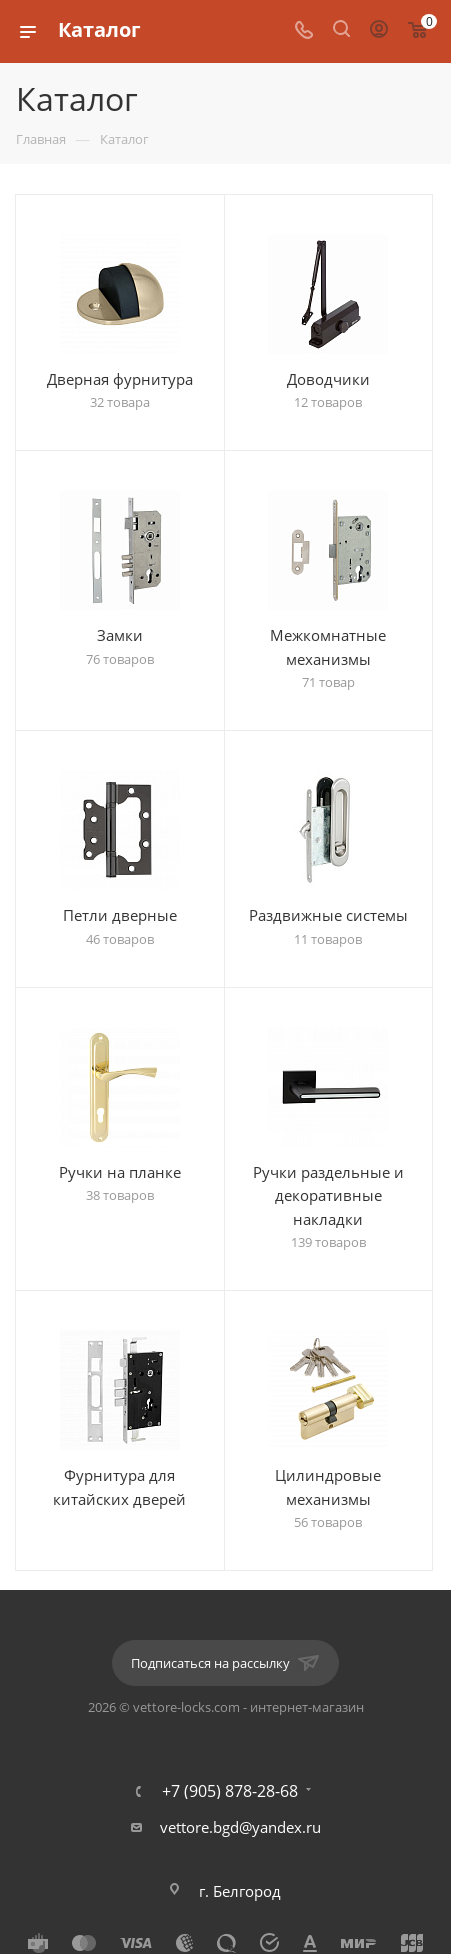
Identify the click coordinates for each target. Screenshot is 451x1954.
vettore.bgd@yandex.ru (240, 1827)
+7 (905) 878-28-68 (230, 1791)
